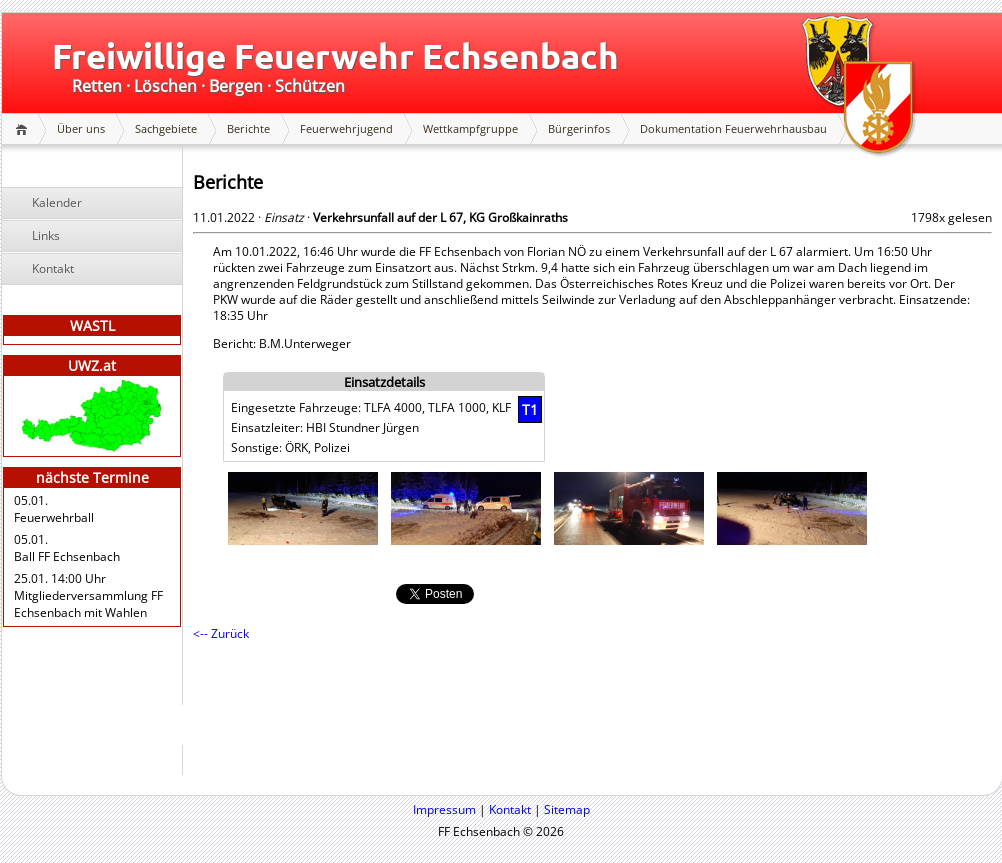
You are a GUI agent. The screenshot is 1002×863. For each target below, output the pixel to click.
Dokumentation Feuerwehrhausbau (733, 128)
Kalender (57, 202)
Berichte (248, 128)
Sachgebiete (166, 128)
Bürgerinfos (579, 128)
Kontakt (53, 268)
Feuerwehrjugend (346, 128)
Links (46, 235)
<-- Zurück (221, 633)
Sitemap (567, 809)
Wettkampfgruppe (470, 128)
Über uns (81, 128)
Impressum (444, 809)
